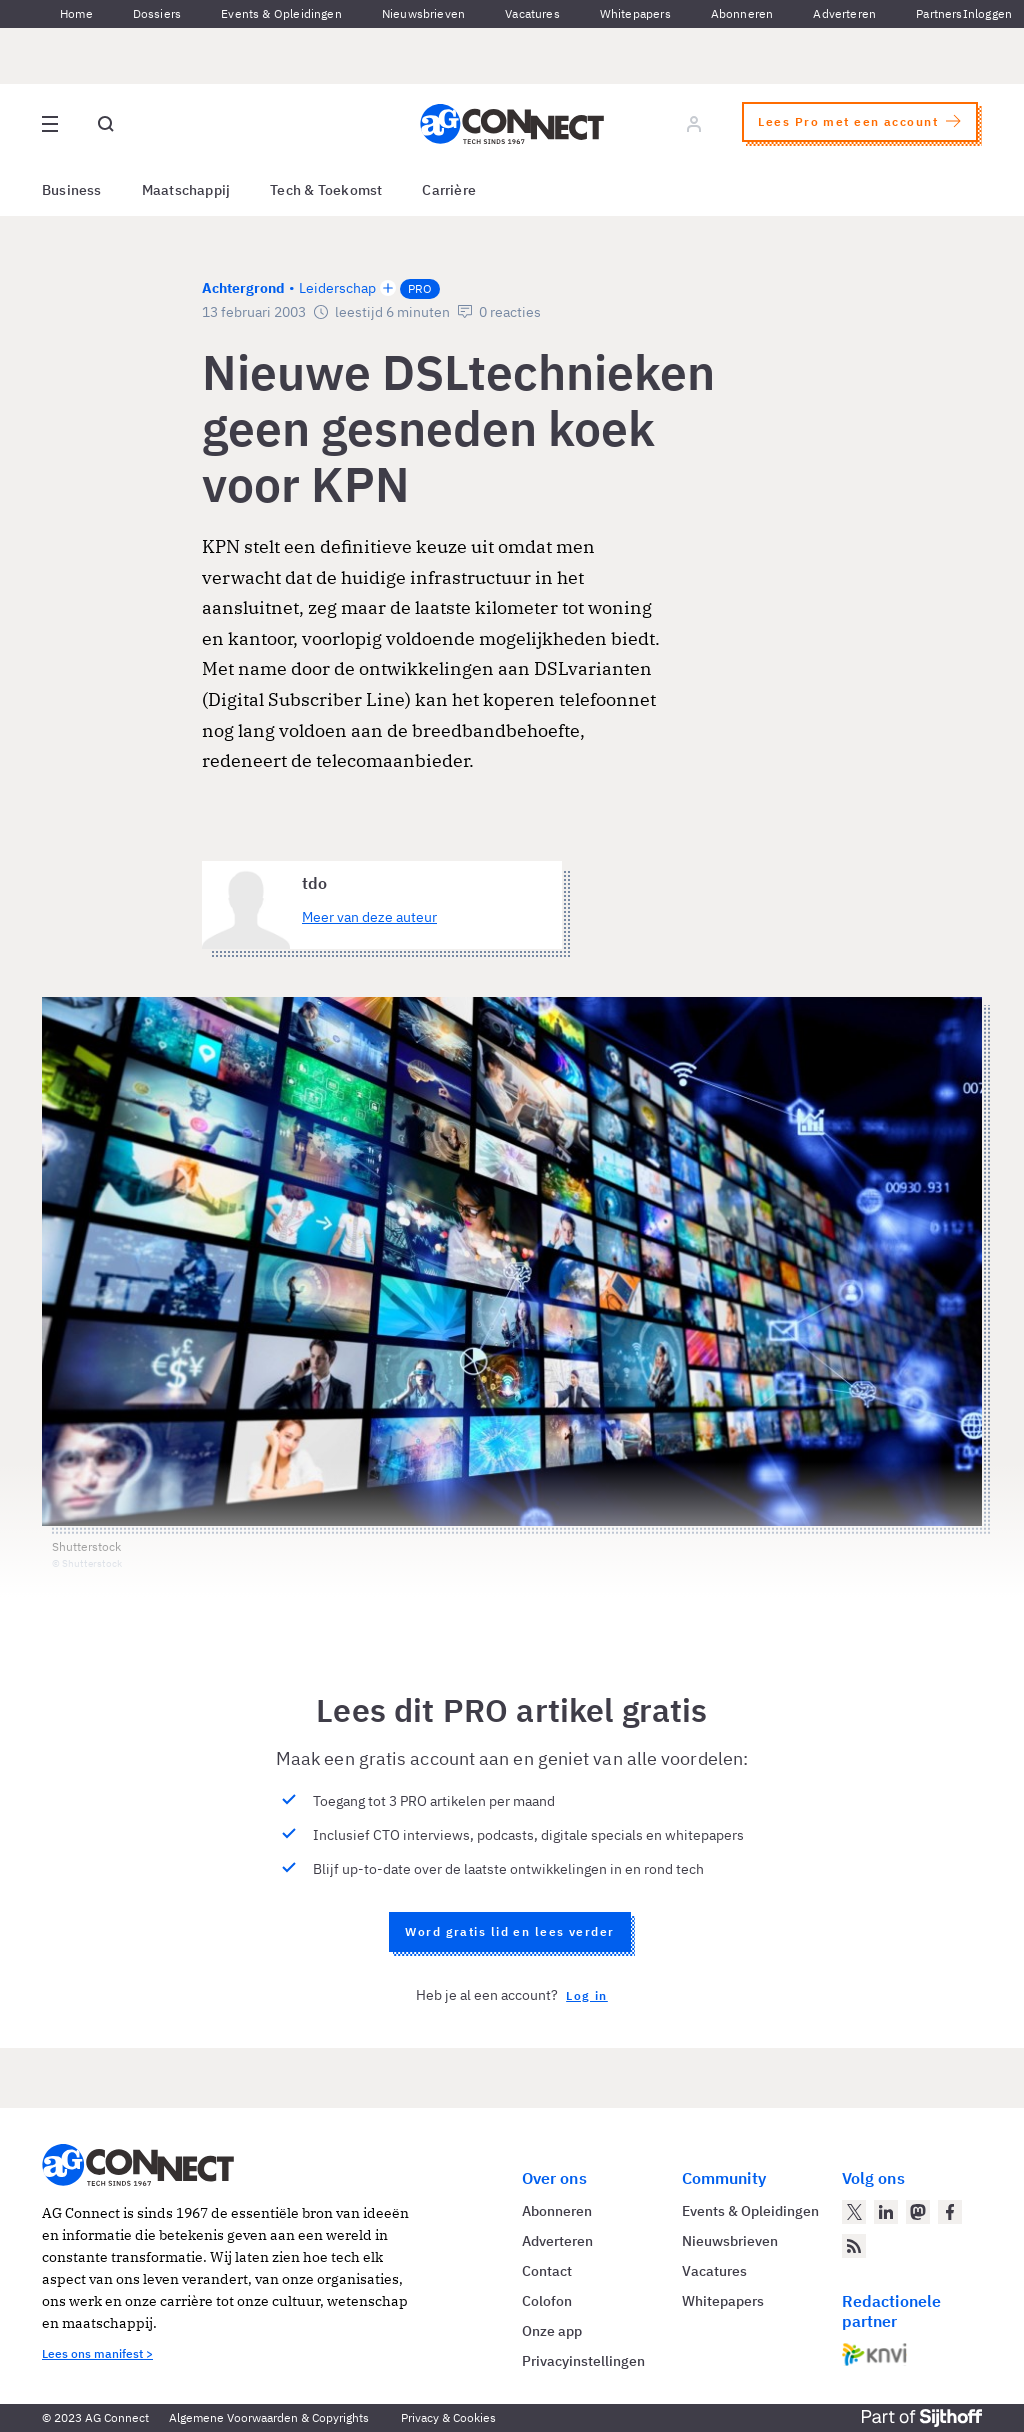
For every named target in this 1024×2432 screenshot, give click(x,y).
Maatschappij (186, 190)
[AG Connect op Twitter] (854, 2212)
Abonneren (742, 13)
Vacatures (532, 13)
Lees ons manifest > (97, 2353)
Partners (939, 13)
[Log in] (694, 124)
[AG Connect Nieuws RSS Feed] (854, 2246)
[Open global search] (106, 124)
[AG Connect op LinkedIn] (886, 2212)
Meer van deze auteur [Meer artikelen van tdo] (369, 917)
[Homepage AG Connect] (512, 124)
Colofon (547, 2301)
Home (76, 13)
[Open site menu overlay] (50, 124)
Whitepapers (635, 13)
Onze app (552, 2331)
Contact (547, 2271)
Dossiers (157, 13)
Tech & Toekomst (326, 190)
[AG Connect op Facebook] (950, 2212)
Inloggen (987, 13)
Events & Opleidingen (281, 13)
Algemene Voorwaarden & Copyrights (269, 2417)
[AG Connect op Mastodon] (918, 2212)
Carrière (449, 190)
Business (72, 190)
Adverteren (844, 13)
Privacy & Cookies (448, 2417)
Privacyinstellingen (583, 2361)
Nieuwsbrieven (423, 13)
